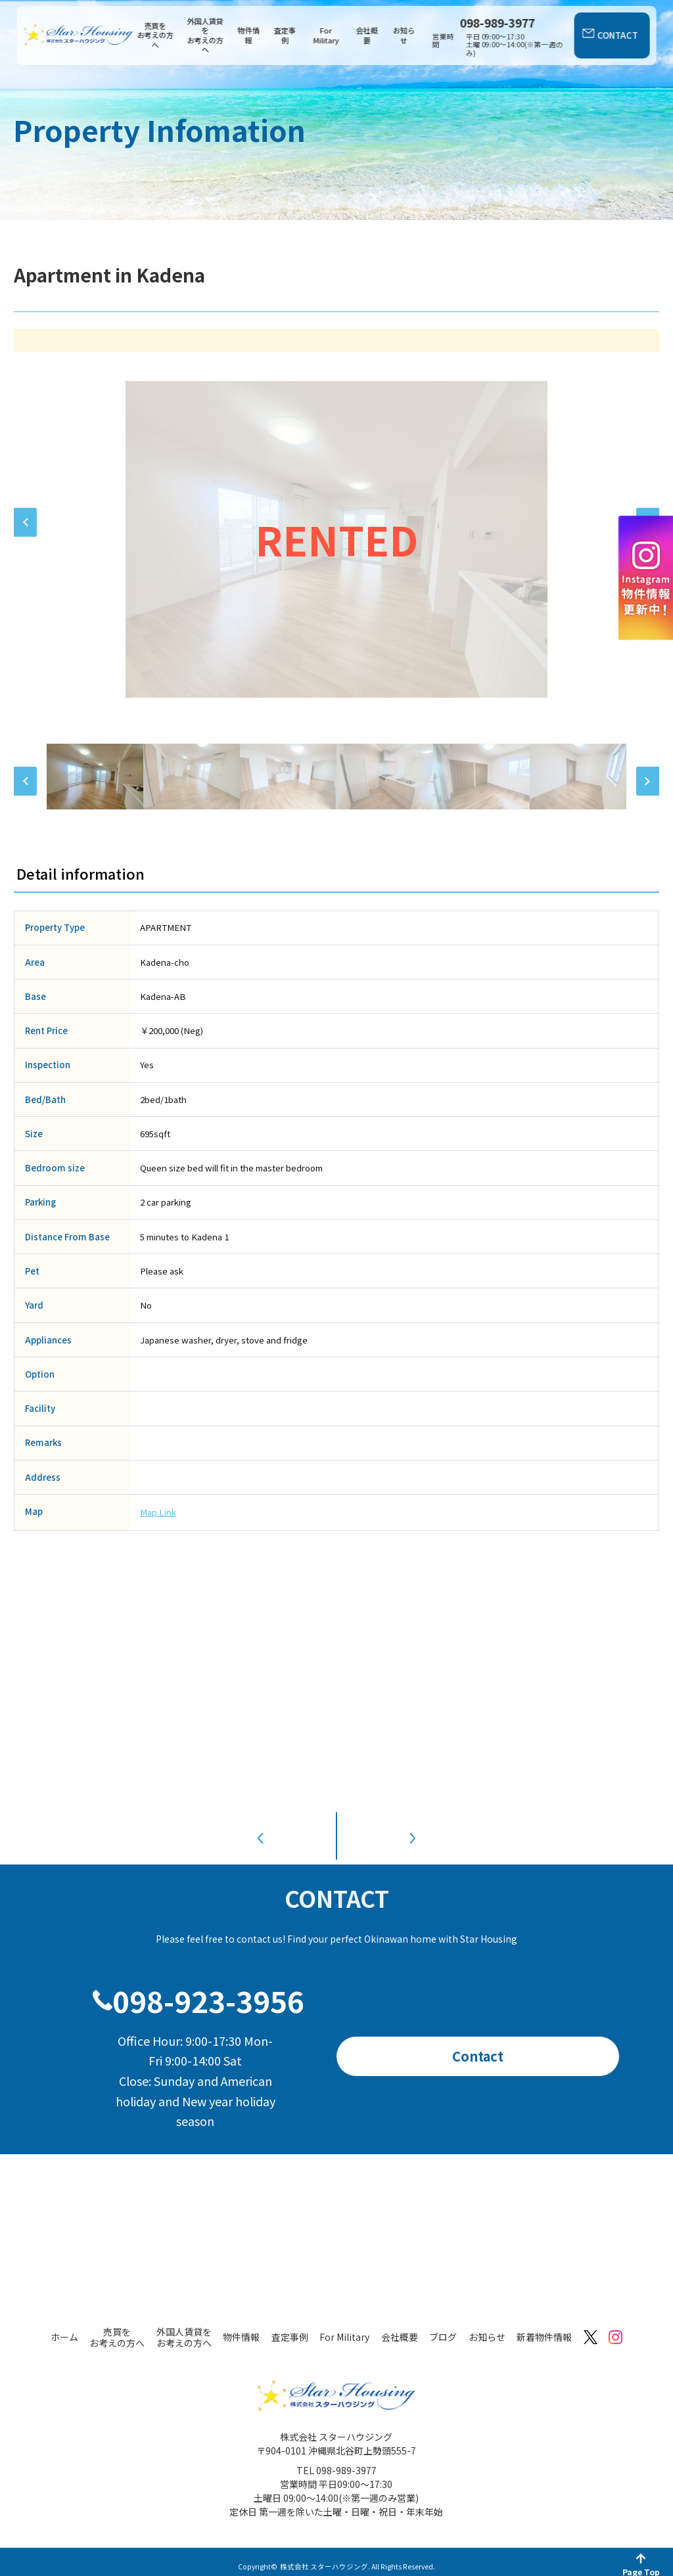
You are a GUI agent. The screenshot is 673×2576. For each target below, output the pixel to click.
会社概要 (367, 35)
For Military (325, 35)
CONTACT (617, 35)
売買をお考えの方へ (155, 35)
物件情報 (248, 35)
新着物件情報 (544, 2327)
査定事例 (284, 35)
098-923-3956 (208, 1990)
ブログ (443, 2327)
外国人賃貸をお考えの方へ (205, 35)
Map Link (158, 1512)
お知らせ (403, 35)
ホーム (64, 2327)
